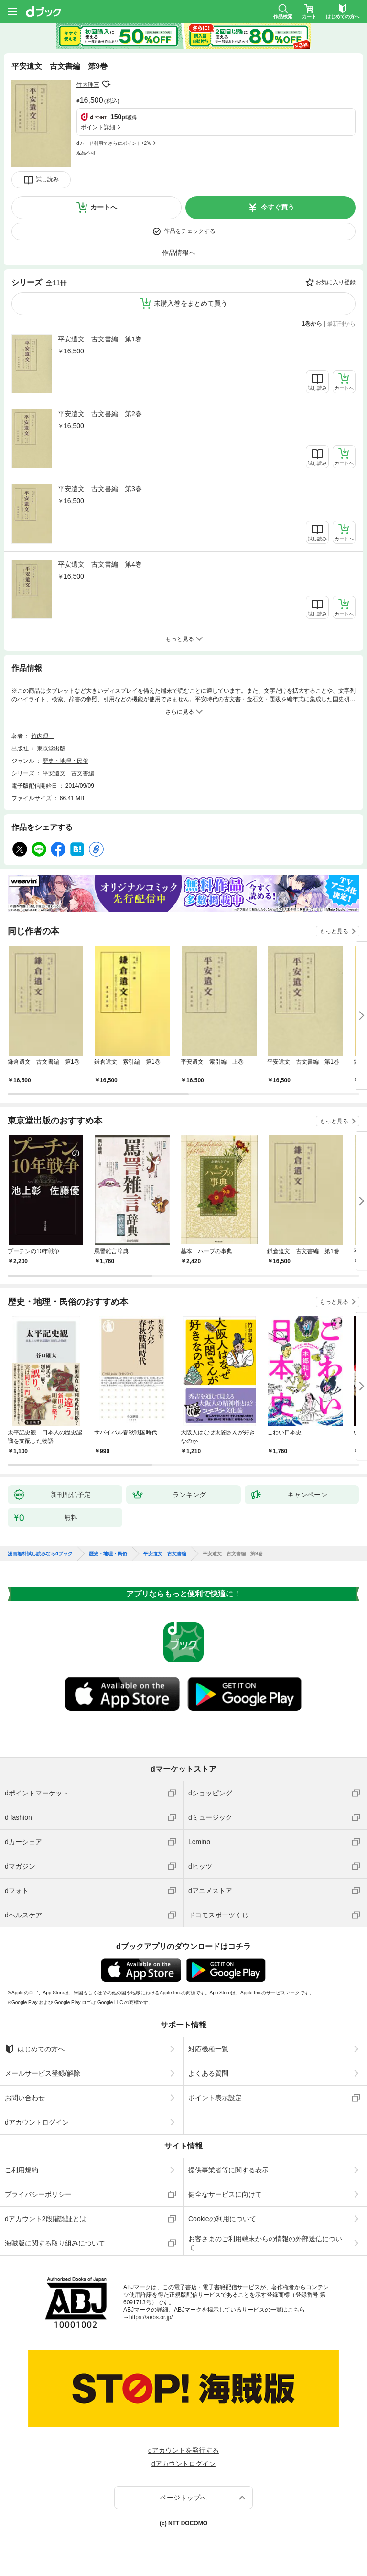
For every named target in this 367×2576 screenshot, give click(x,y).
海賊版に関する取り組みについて (55, 2243)
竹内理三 (87, 84)
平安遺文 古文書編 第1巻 (100, 339)
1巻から (312, 324)
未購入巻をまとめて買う (190, 303)
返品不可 (86, 152)
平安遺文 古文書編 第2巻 (100, 414)
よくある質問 (208, 2073)
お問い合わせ (25, 2098)
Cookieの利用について (222, 2219)
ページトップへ (183, 2497)
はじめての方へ (35, 2049)
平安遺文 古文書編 (68, 773)
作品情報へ (178, 252)
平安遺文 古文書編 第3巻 (100, 489)
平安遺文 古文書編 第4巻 (100, 564)
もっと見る (334, 931)
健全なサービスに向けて (225, 2194)
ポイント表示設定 (215, 2098)
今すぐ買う (277, 207)
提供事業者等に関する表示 (228, 2170)
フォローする (106, 84)
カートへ (103, 207)
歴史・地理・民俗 (65, 761)
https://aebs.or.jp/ (151, 2317)
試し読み (47, 179)
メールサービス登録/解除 (42, 2073)
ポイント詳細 (98, 127)
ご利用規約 (21, 2170)
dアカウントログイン (37, 2122)
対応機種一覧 (208, 2049)
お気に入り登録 (335, 282)
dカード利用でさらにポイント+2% (113, 143)
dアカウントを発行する (183, 2450)
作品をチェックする (190, 231)
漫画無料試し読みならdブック (40, 1554)
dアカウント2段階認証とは (45, 2219)
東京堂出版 (51, 748)
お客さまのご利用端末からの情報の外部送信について (265, 2243)
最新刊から (341, 324)
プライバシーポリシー (38, 2194)
